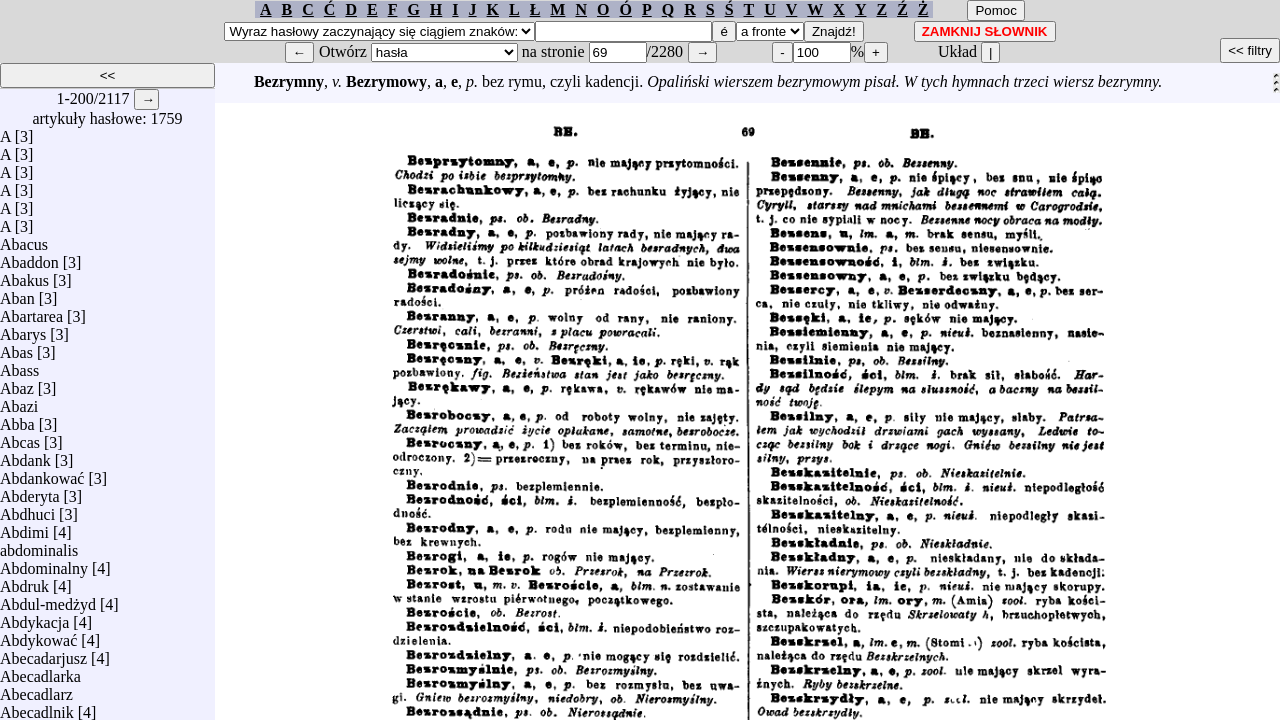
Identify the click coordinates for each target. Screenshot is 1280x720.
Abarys (23, 329)
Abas (16, 347)
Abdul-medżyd (48, 599)
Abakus (24, 275)
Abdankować (42, 473)
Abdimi (24, 527)
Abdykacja (34, 617)
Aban (17, 293)
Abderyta (30, 491)
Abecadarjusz (43, 653)
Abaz (17, 383)
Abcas (20, 437)
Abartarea (31, 311)
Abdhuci (27, 509)
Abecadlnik (37, 707)
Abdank (25, 455)
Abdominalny (44, 563)
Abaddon (29, 257)
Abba (17, 419)
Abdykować (38, 635)
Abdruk (24, 581)
